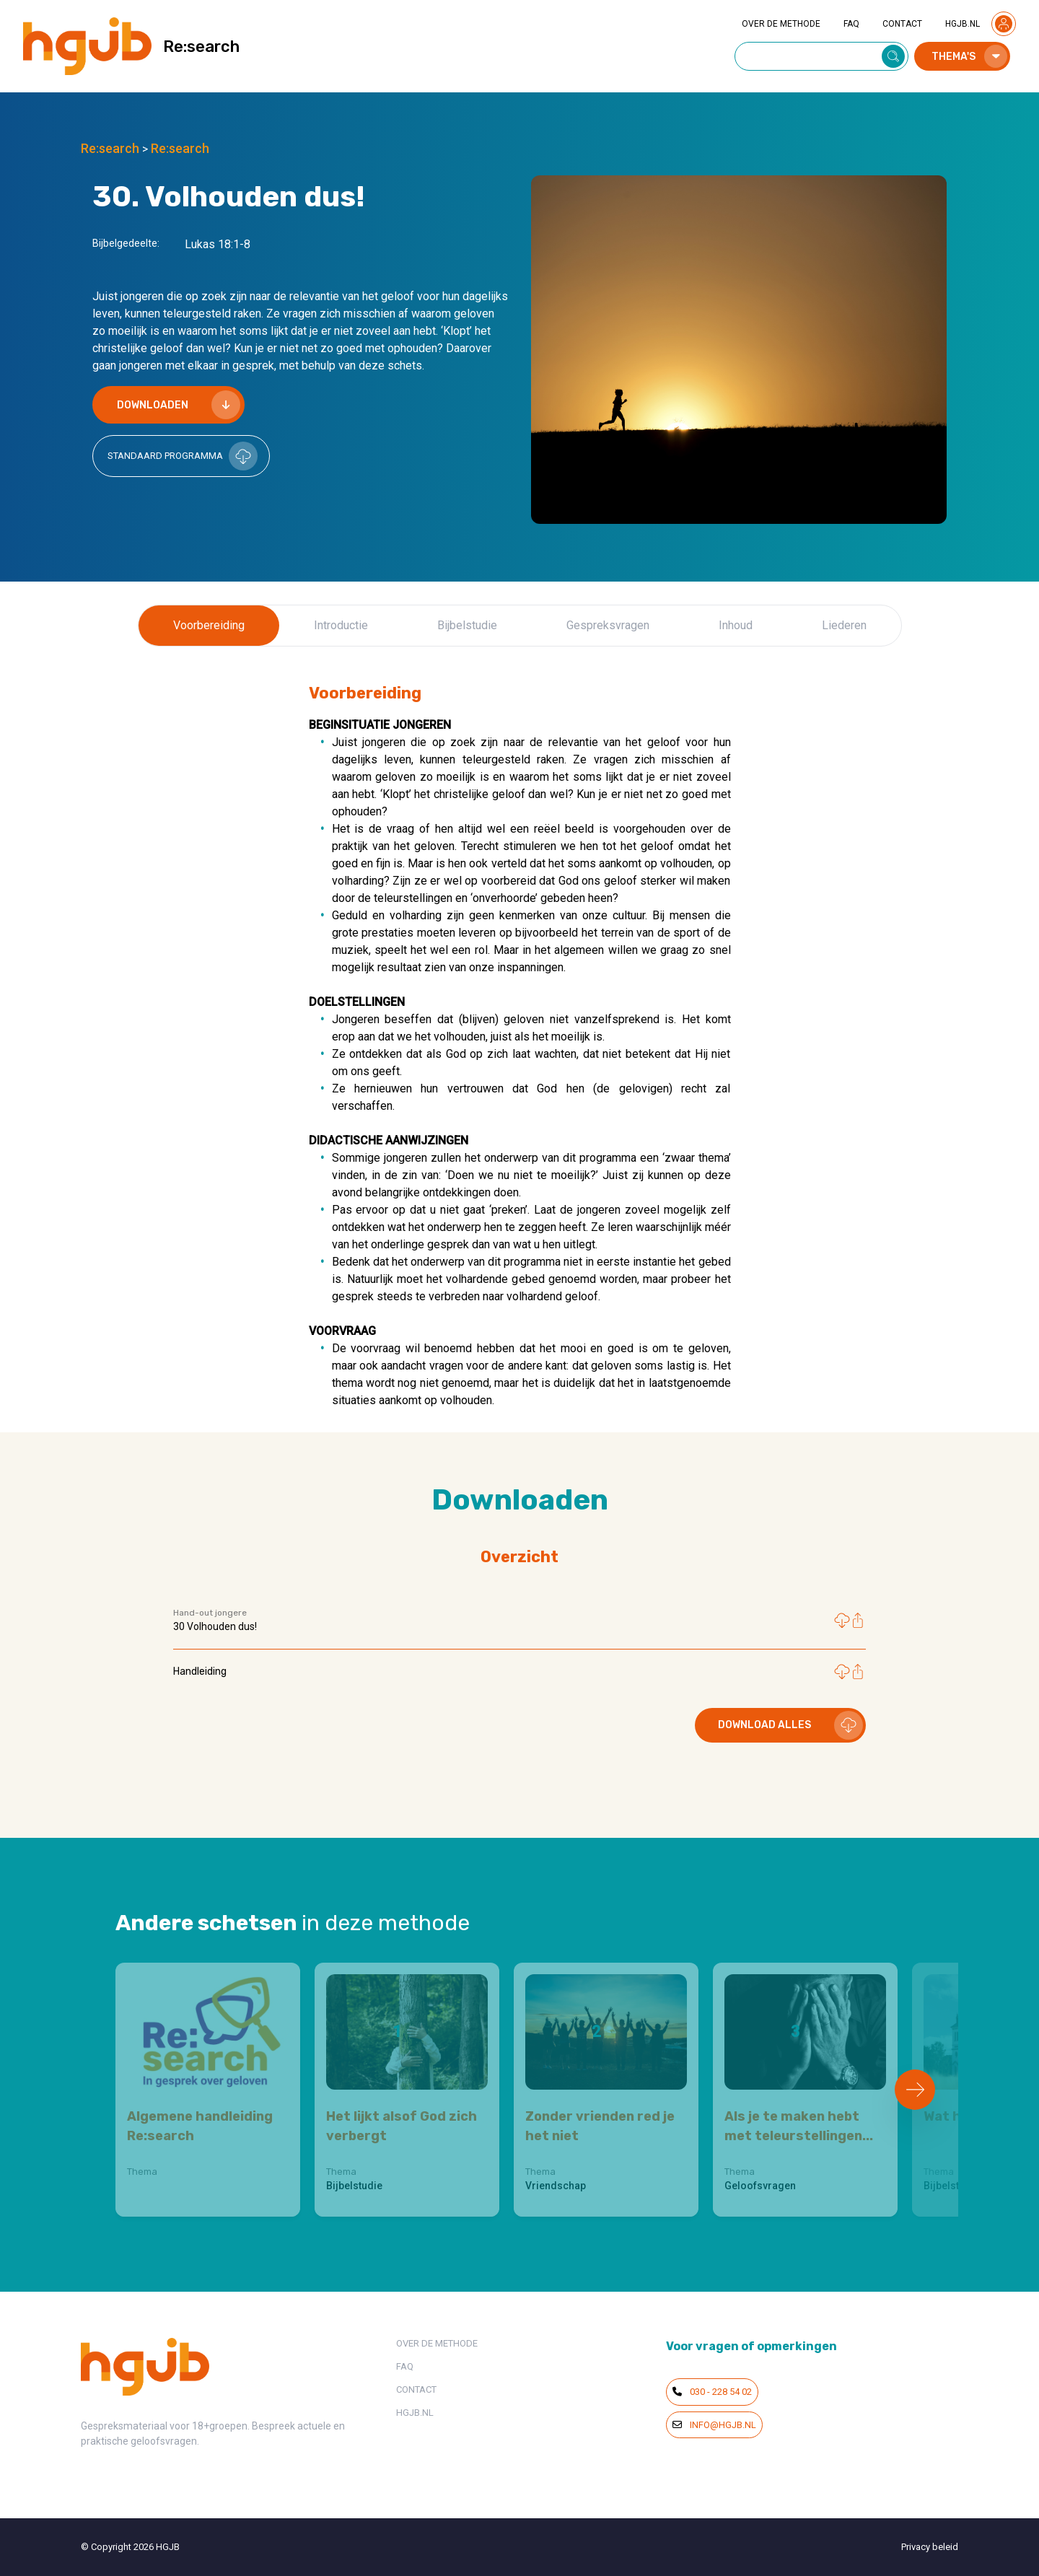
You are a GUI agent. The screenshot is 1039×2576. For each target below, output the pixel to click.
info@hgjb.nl (714, 2424)
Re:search (110, 148)
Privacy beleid (929, 2546)
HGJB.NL (962, 24)
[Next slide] (915, 2089)
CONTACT (902, 24)
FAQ (851, 24)
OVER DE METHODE (781, 24)
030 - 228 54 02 (712, 2391)
